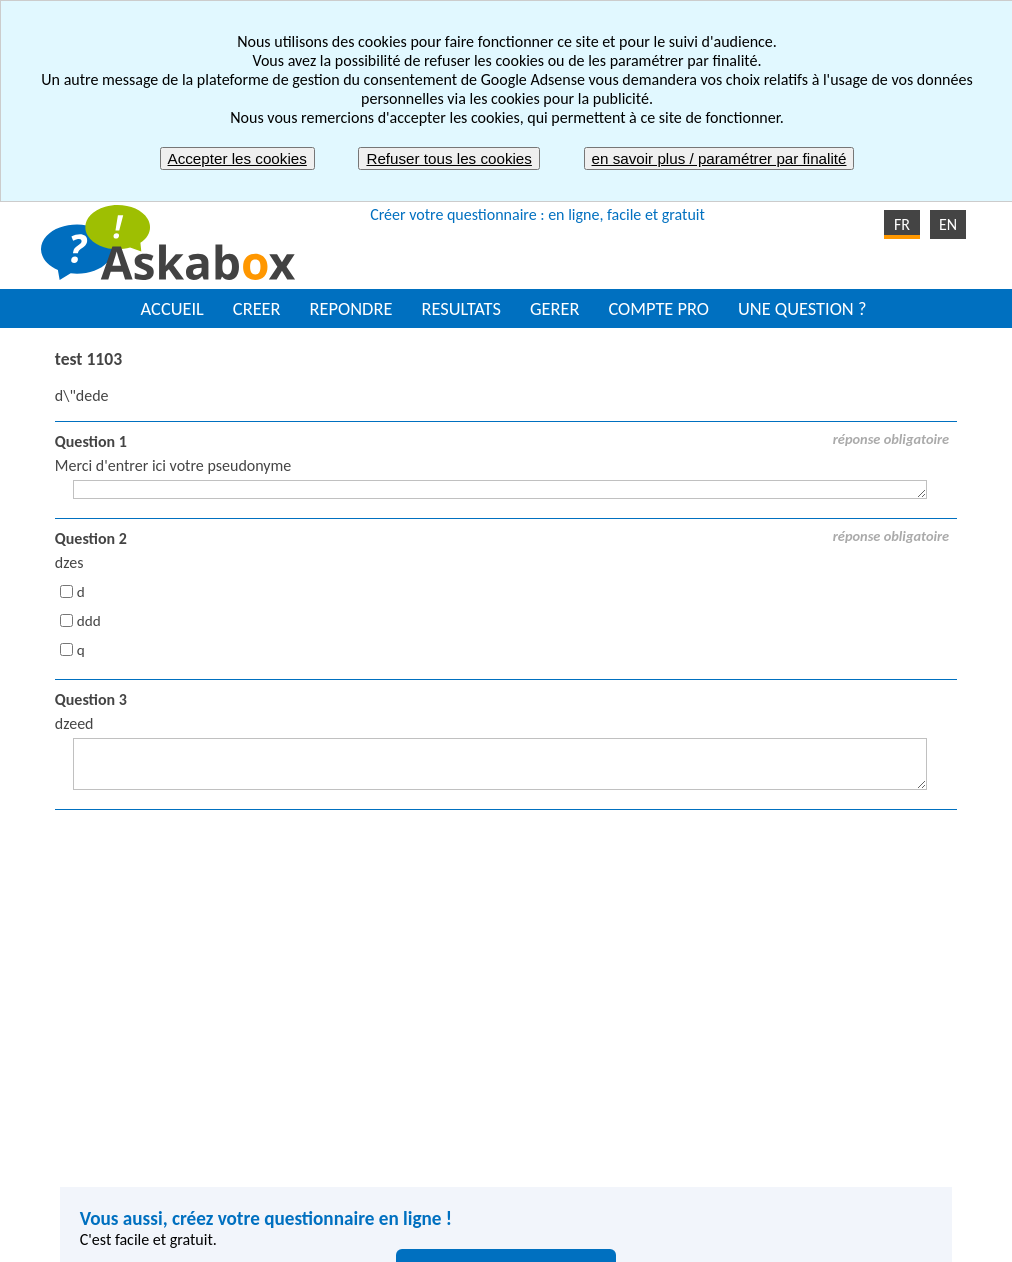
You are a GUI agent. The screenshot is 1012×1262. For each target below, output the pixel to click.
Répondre (317, 1119)
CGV (579, 1238)
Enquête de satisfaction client (616, 1141)
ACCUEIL (172, 308)
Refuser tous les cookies (448, 158)
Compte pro (324, 1185)
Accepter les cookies (237, 158)
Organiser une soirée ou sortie (619, 1097)
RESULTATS (460, 308)
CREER (257, 308)
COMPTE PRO (658, 308)
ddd (89, 621)
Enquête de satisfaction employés (864, 1097)
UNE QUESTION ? (802, 308)
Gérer (304, 1163)
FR (902, 224)
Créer (303, 1097)
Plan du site (661, 1238)
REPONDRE (351, 308)
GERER (555, 308)
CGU (521, 1238)
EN (948, 224)
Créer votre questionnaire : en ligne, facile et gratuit (537, 214)
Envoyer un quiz (572, 1119)
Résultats (315, 1141)
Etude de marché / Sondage (610, 1163)
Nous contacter (834, 1238)
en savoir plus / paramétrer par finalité (719, 158)
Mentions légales (422, 1238)
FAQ (742, 1238)
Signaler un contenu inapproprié (232, 1238)
